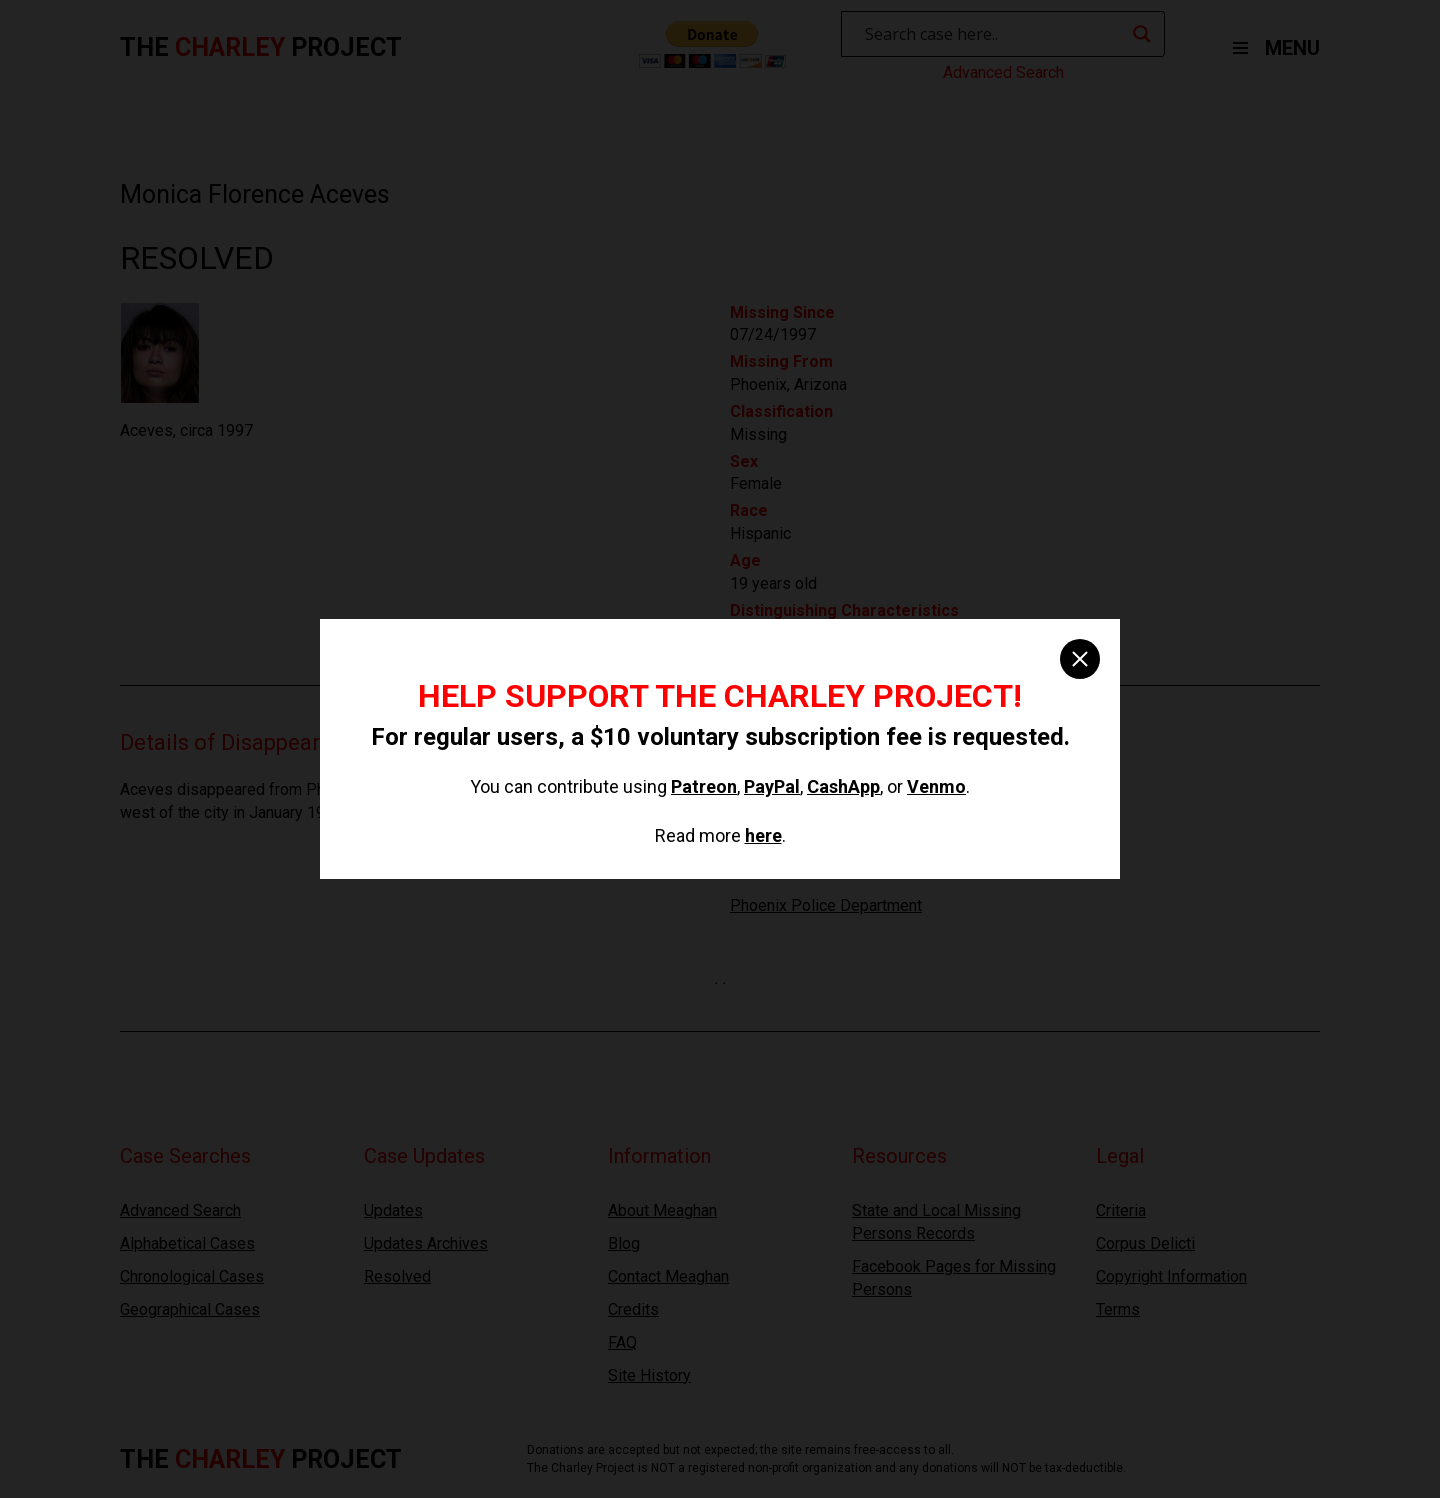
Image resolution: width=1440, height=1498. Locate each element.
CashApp (843, 786)
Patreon (704, 786)
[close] (1080, 659)
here (763, 835)
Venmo (936, 786)
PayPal (772, 786)
